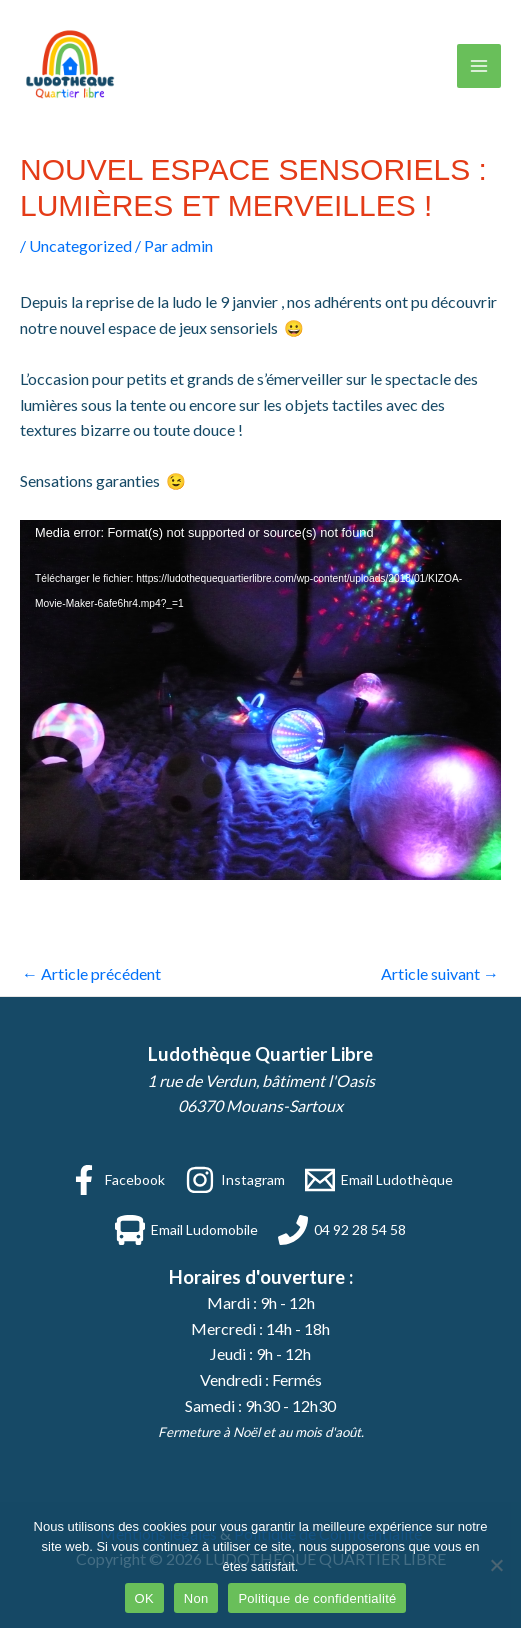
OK (144, 1598)
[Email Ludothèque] (379, 1180)
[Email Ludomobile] (186, 1230)
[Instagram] (235, 1180)
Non (196, 1598)
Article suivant (440, 973)
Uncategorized (80, 245)
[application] (260, 700)
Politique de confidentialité (317, 1598)
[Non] (496, 1565)
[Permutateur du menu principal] (479, 66)
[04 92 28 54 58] (342, 1230)
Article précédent (91, 973)
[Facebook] (117, 1180)
